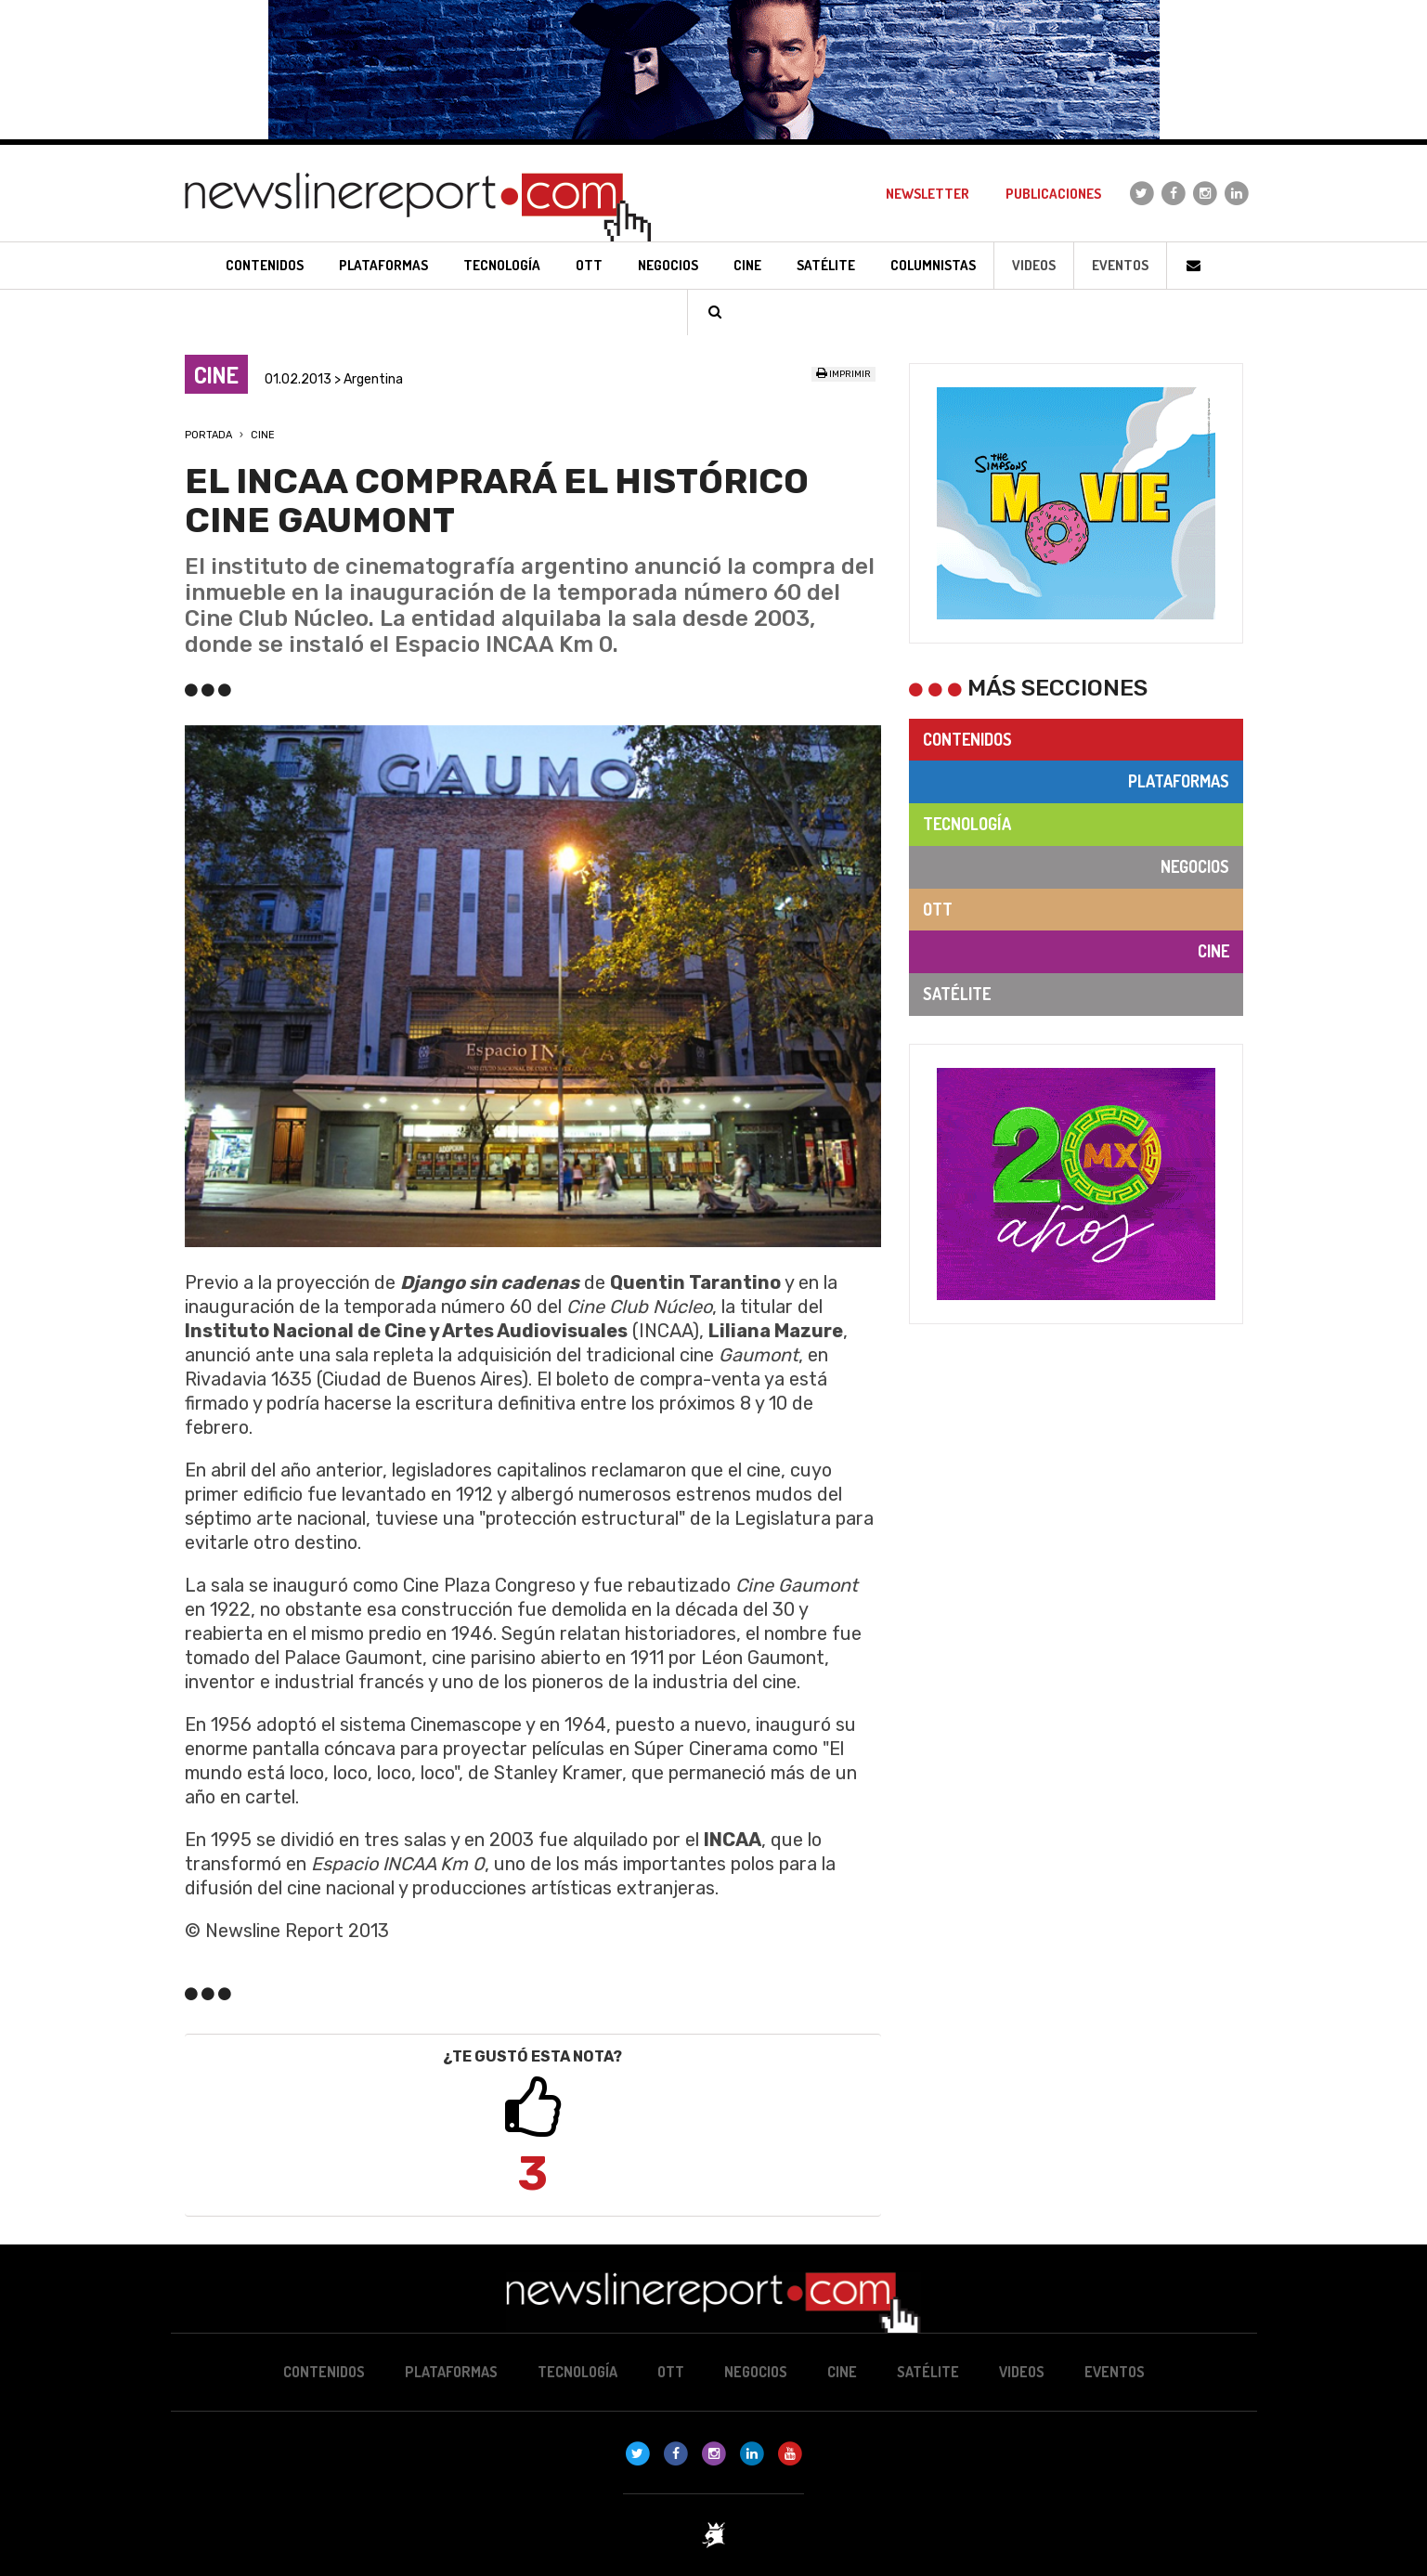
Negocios (1195, 866)
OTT (938, 909)
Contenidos (967, 739)
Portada (208, 435)
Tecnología (967, 823)
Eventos (1120, 265)
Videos (1034, 265)
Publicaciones (1053, 193)
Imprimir (843, 374)
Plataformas (1178, 781)
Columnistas (933, 265)
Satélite (957, 993)
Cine (263, 435)
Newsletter (927, 193)
